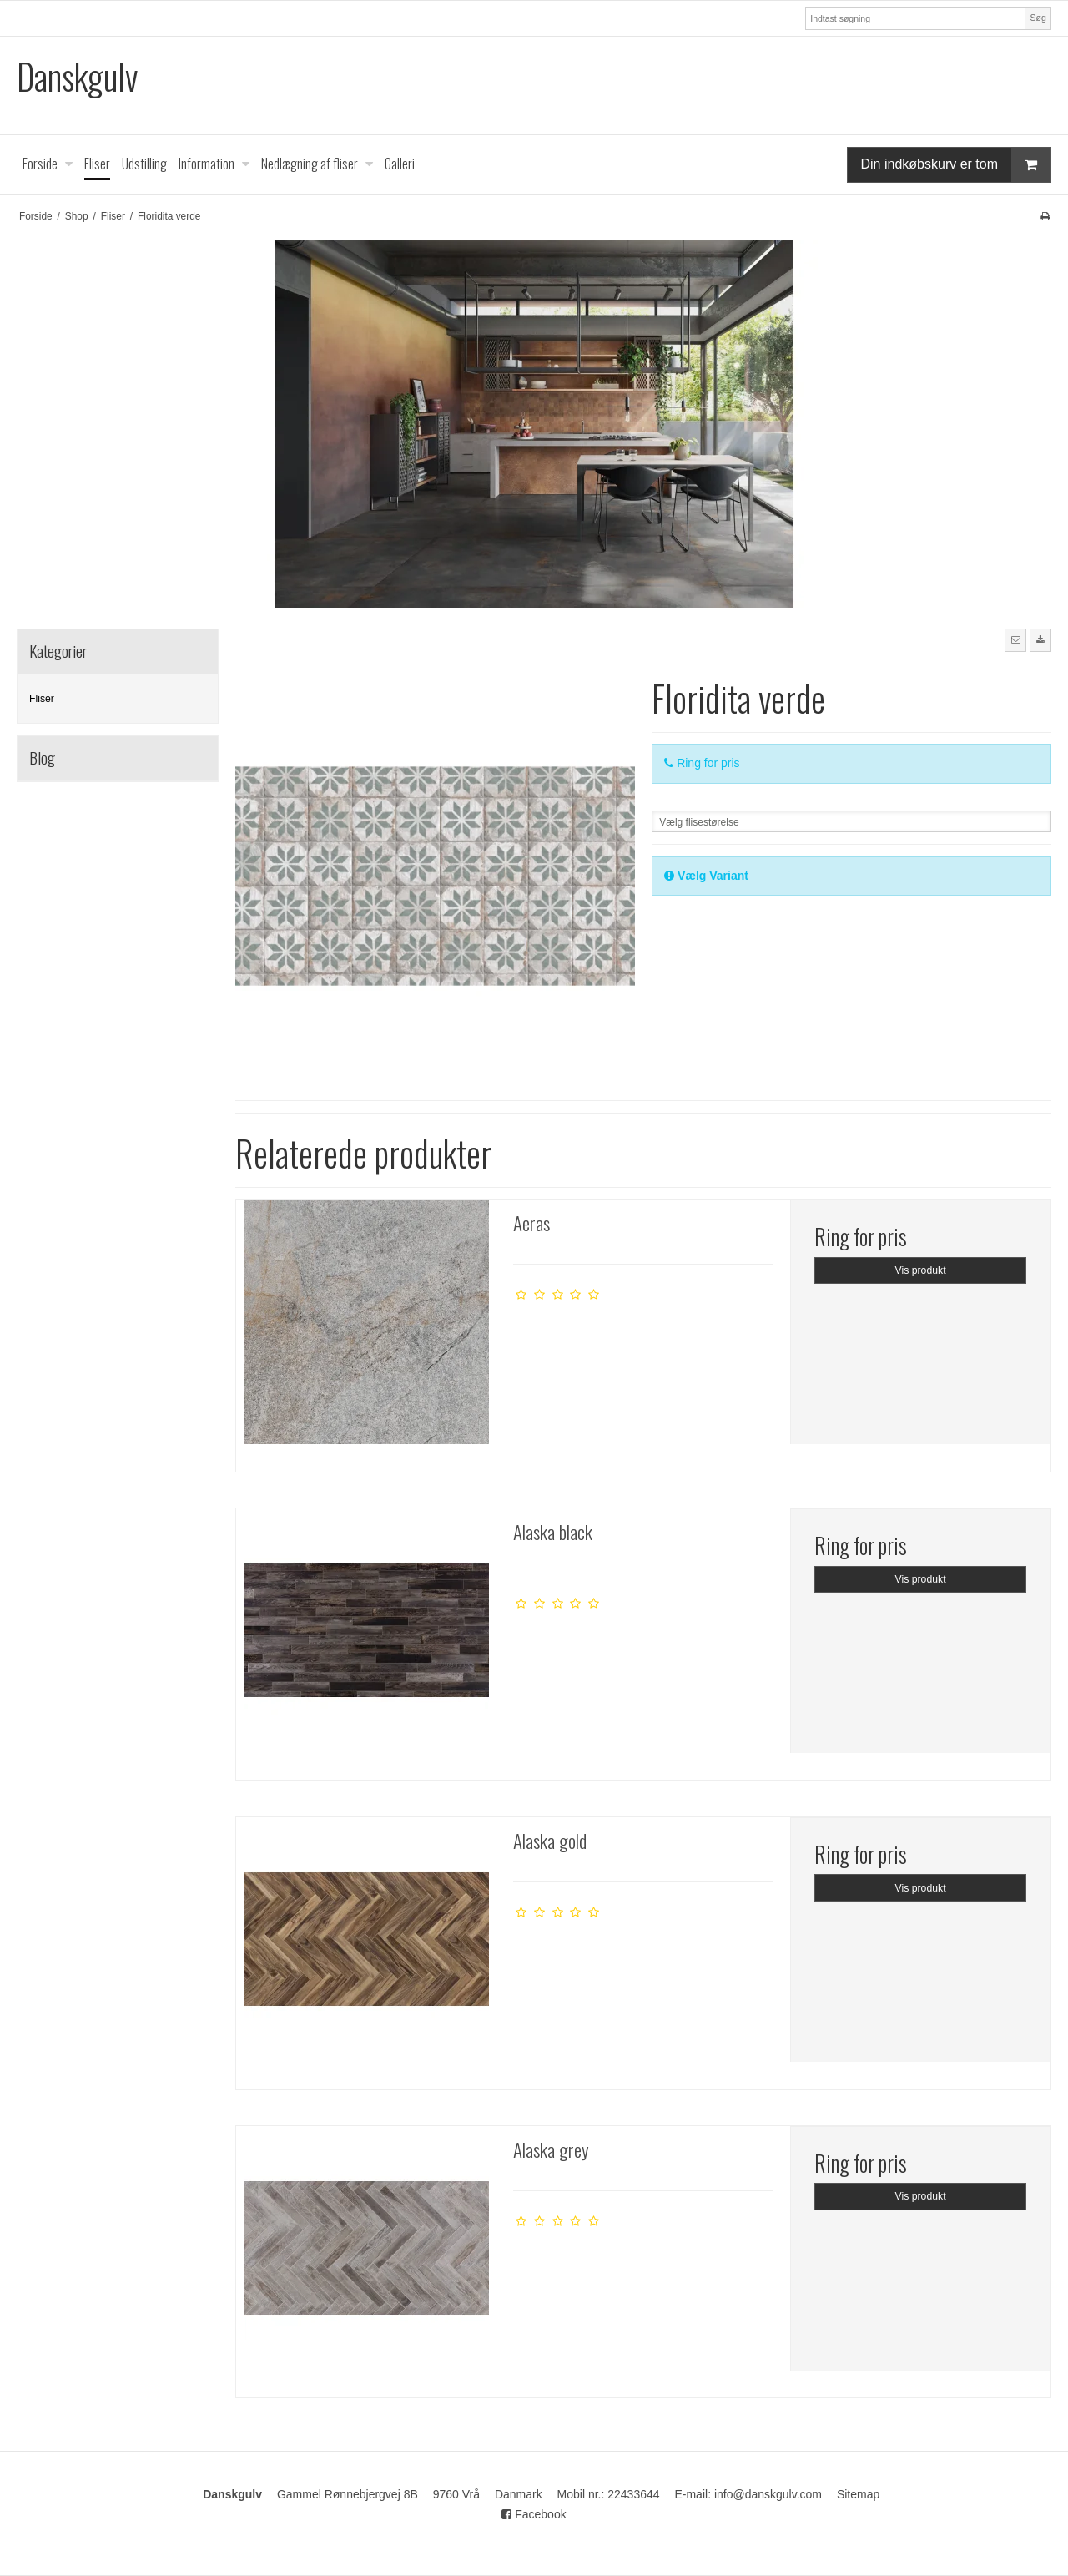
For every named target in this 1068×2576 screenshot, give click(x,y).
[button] (1015, 640)
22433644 (633, 2494)
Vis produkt (920, 1270)
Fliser (41, 699)
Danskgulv (77, 76)
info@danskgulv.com (768, 2494)
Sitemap (858, 2494)
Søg (1037, 18)
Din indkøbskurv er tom (956, 165)
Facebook (533, 2514)
